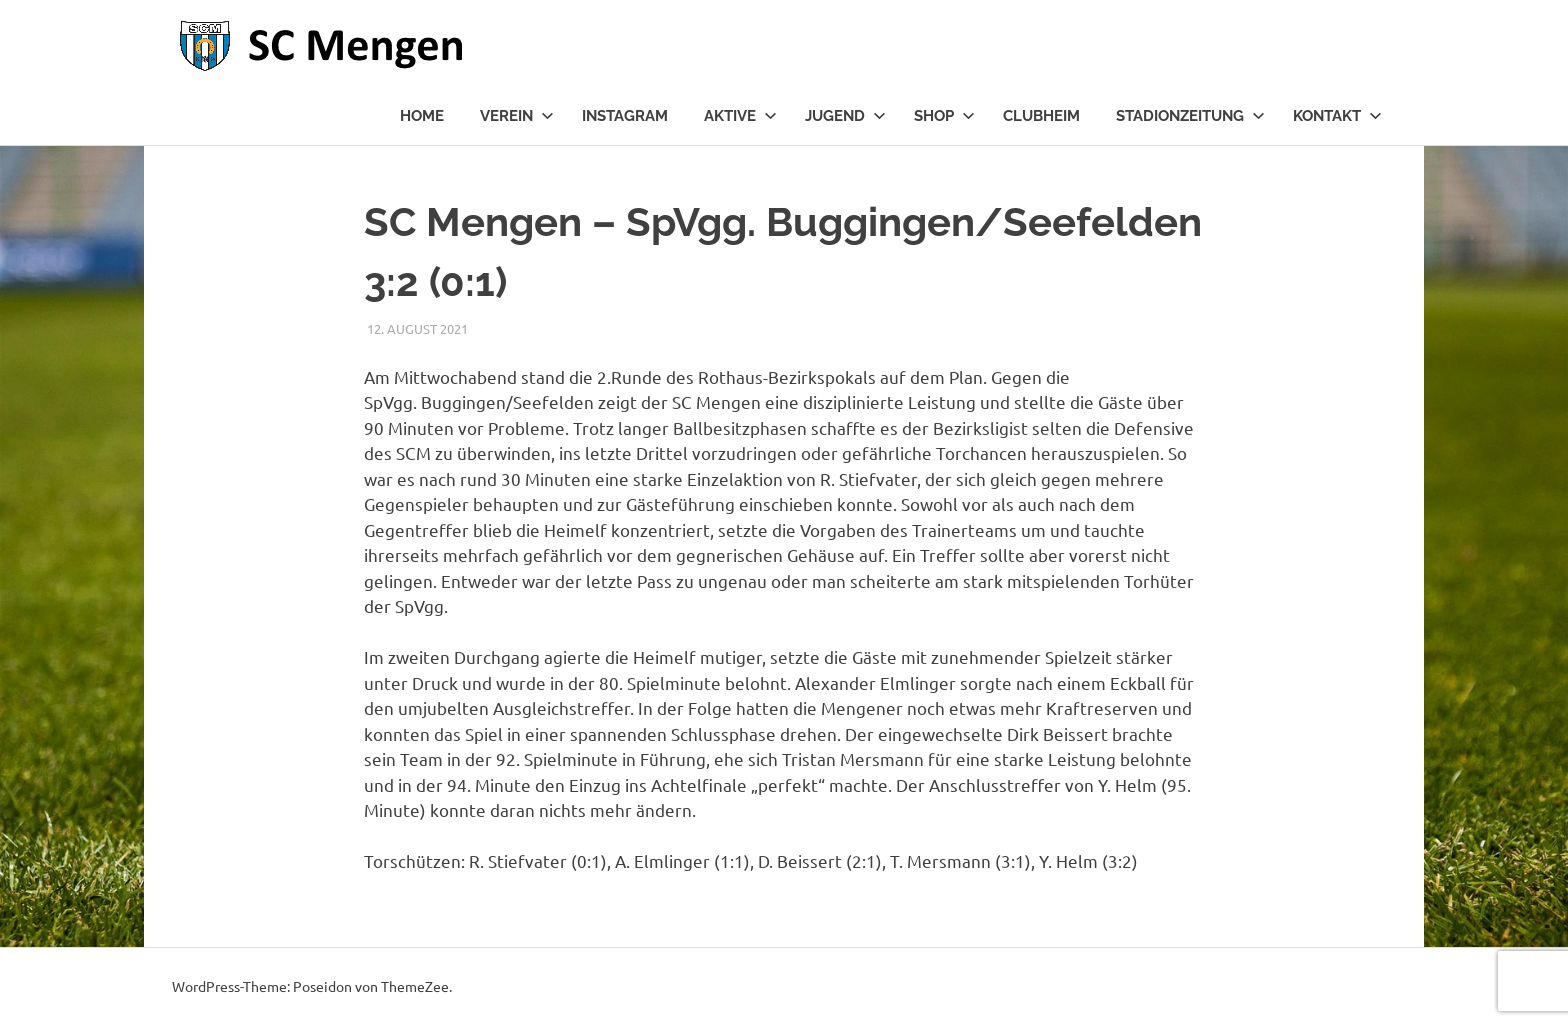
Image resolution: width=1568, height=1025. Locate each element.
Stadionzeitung (1190, 116)
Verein (517, 116)
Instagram (625, 116)
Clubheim (1041, 116)
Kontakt (1337, 116)
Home (422, 116)
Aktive (740, 116)
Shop (944, 116)
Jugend (845, 116)
